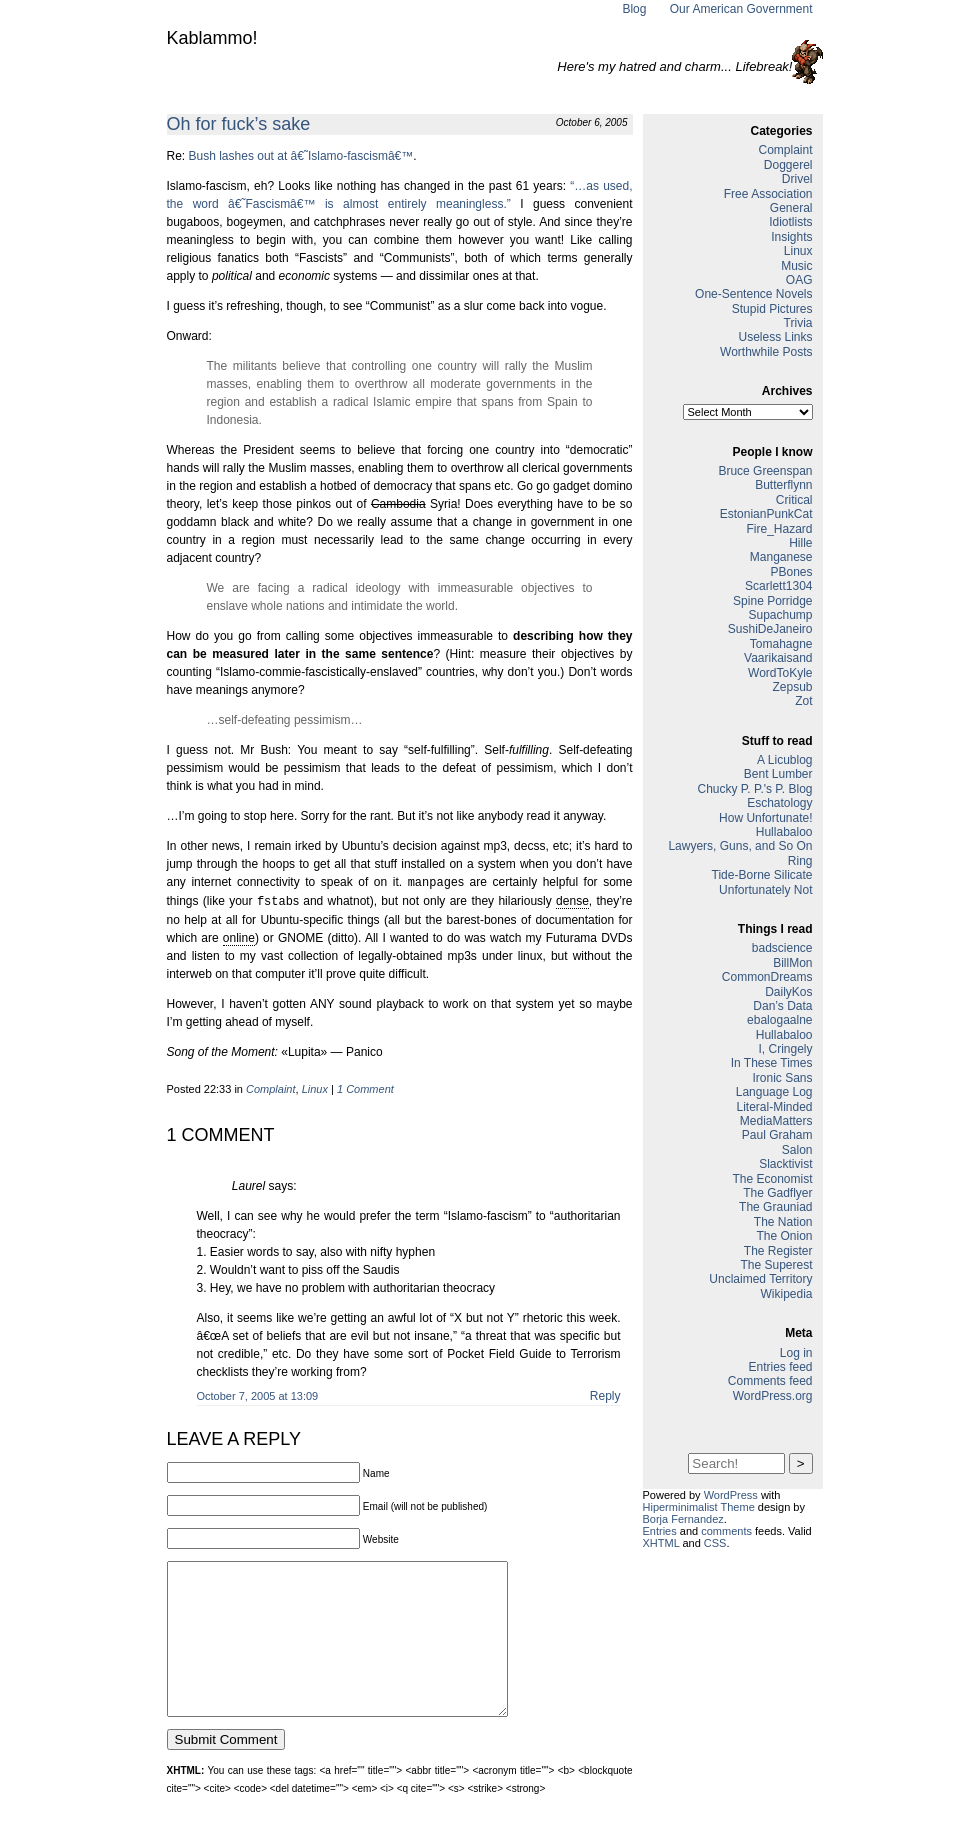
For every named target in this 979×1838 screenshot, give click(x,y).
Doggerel (788, 165)
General (791, 208)
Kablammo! (212, 38)
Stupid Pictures (772, 309)
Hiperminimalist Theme (699, 1507)
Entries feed (780, 1367)
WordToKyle (780, 673)
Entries (660, 1531)
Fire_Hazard (779, 529)
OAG (799, 280)
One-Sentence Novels (753, 294)
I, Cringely (785, 1049)
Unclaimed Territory (760, 1279)
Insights (791, 237)
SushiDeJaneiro (770, 629)
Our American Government (741, 9)
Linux (315, 1087)
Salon (797, 1150)
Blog (634, 9)
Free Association (768, 194)
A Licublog (784, 760)
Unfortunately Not (765, 890)
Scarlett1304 (778, 586)
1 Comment (365, 1087)
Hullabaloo (784, 832)
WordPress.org (773, 1396)
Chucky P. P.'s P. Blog (754, 789)
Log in (796, 1353)
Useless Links (775, 337)
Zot (803, 701)
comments (726, 1531)
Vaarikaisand (778, 658)
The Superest (776, 1265)
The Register (778, 1251)
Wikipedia (786, 1294)
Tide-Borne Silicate (762, 875)
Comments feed (770, 1381)
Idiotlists (790, 222)
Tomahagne (781, 644)
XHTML (661, 1543)
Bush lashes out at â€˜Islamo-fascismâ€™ (301, 156)
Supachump (780, 615)
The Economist (772, 1179)
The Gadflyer (777, 1193)
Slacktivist (785, 1164)
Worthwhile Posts (766, 352)
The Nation (783, 1222)
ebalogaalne (779, 1020)
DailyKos (788, 992)
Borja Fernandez (683, 1519)
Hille (800, 543)
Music (796, 266)
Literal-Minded (774, 1107)
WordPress (731, 1495)
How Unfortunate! (765, 818)
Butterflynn (783, 485)
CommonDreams (767, 977)
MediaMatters (776, 1121)
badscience (782, 948)
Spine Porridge (772, 601)
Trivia (798, 323)
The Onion (784, 1236)
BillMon (792, 963)
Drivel (797, 179)
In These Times (772, 1063)
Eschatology (779, 803)
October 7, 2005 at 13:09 (258, 1394)
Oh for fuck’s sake (239, 124)
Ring (800, 861)
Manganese (781, 557)
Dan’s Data (782, 1006)
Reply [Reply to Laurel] (605, 1394)
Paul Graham (777, 1135)
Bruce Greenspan (765, 471)
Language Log (774, 1092)
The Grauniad (775, 1207)
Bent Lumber (778, 774)
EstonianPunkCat (766, 514)
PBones (791, 572)
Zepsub (792, 687)
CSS (715, 1543)
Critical (794, 500)
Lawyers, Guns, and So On (740, 846)
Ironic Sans (782, 1078)
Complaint (271, 1087)
